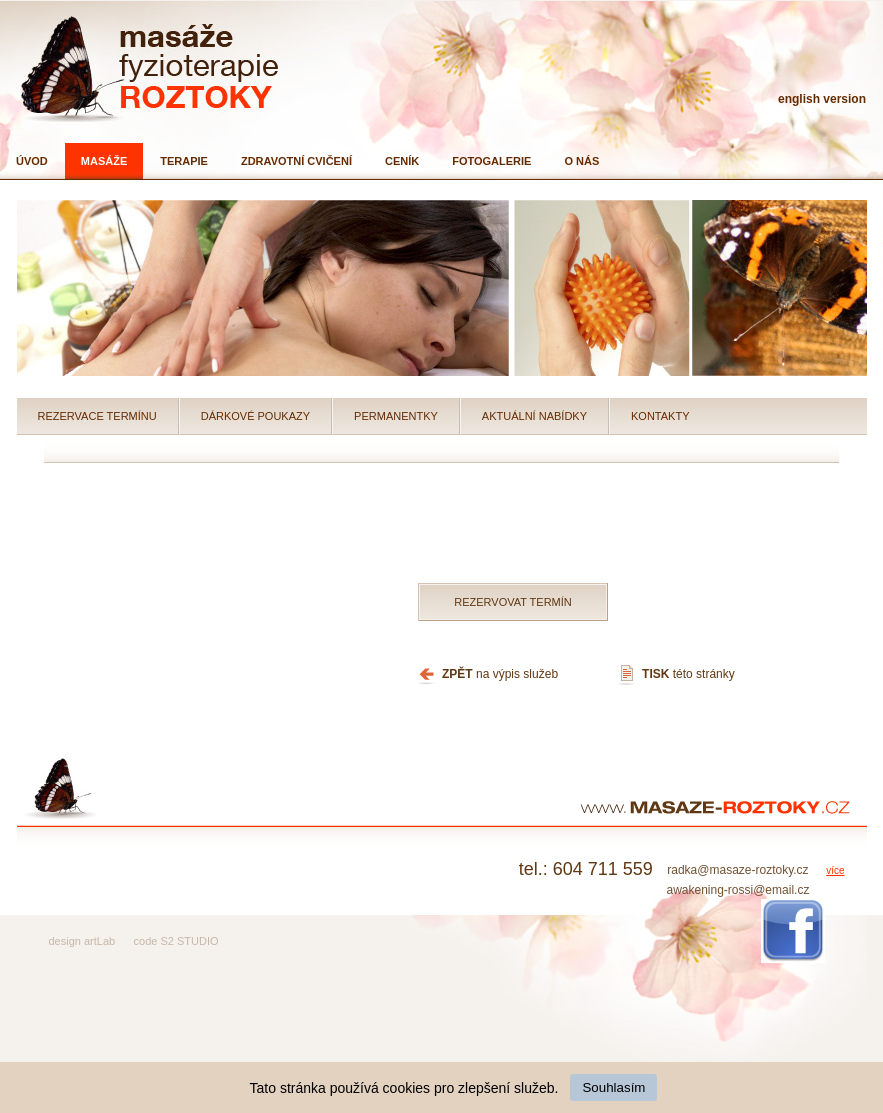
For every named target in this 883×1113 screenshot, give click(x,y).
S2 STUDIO (189, 941)
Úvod (32, 161)
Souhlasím (613, 1087)
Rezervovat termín (513, 602)
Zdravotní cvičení (296, 161)
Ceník (402, 161)
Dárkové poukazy (255, 416)
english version (822, 99)
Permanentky (396, 416)
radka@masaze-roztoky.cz (737, 870)
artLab (99, 941)
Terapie (184, 161)
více (835, 870)
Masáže (104, 161)
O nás (581, 161)
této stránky (688, 674)
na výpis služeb (500, 674)
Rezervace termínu (97, 416)
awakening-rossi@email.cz (737, 890)
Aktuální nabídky (534, 416)
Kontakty (660, 416)
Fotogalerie (491, 161)
